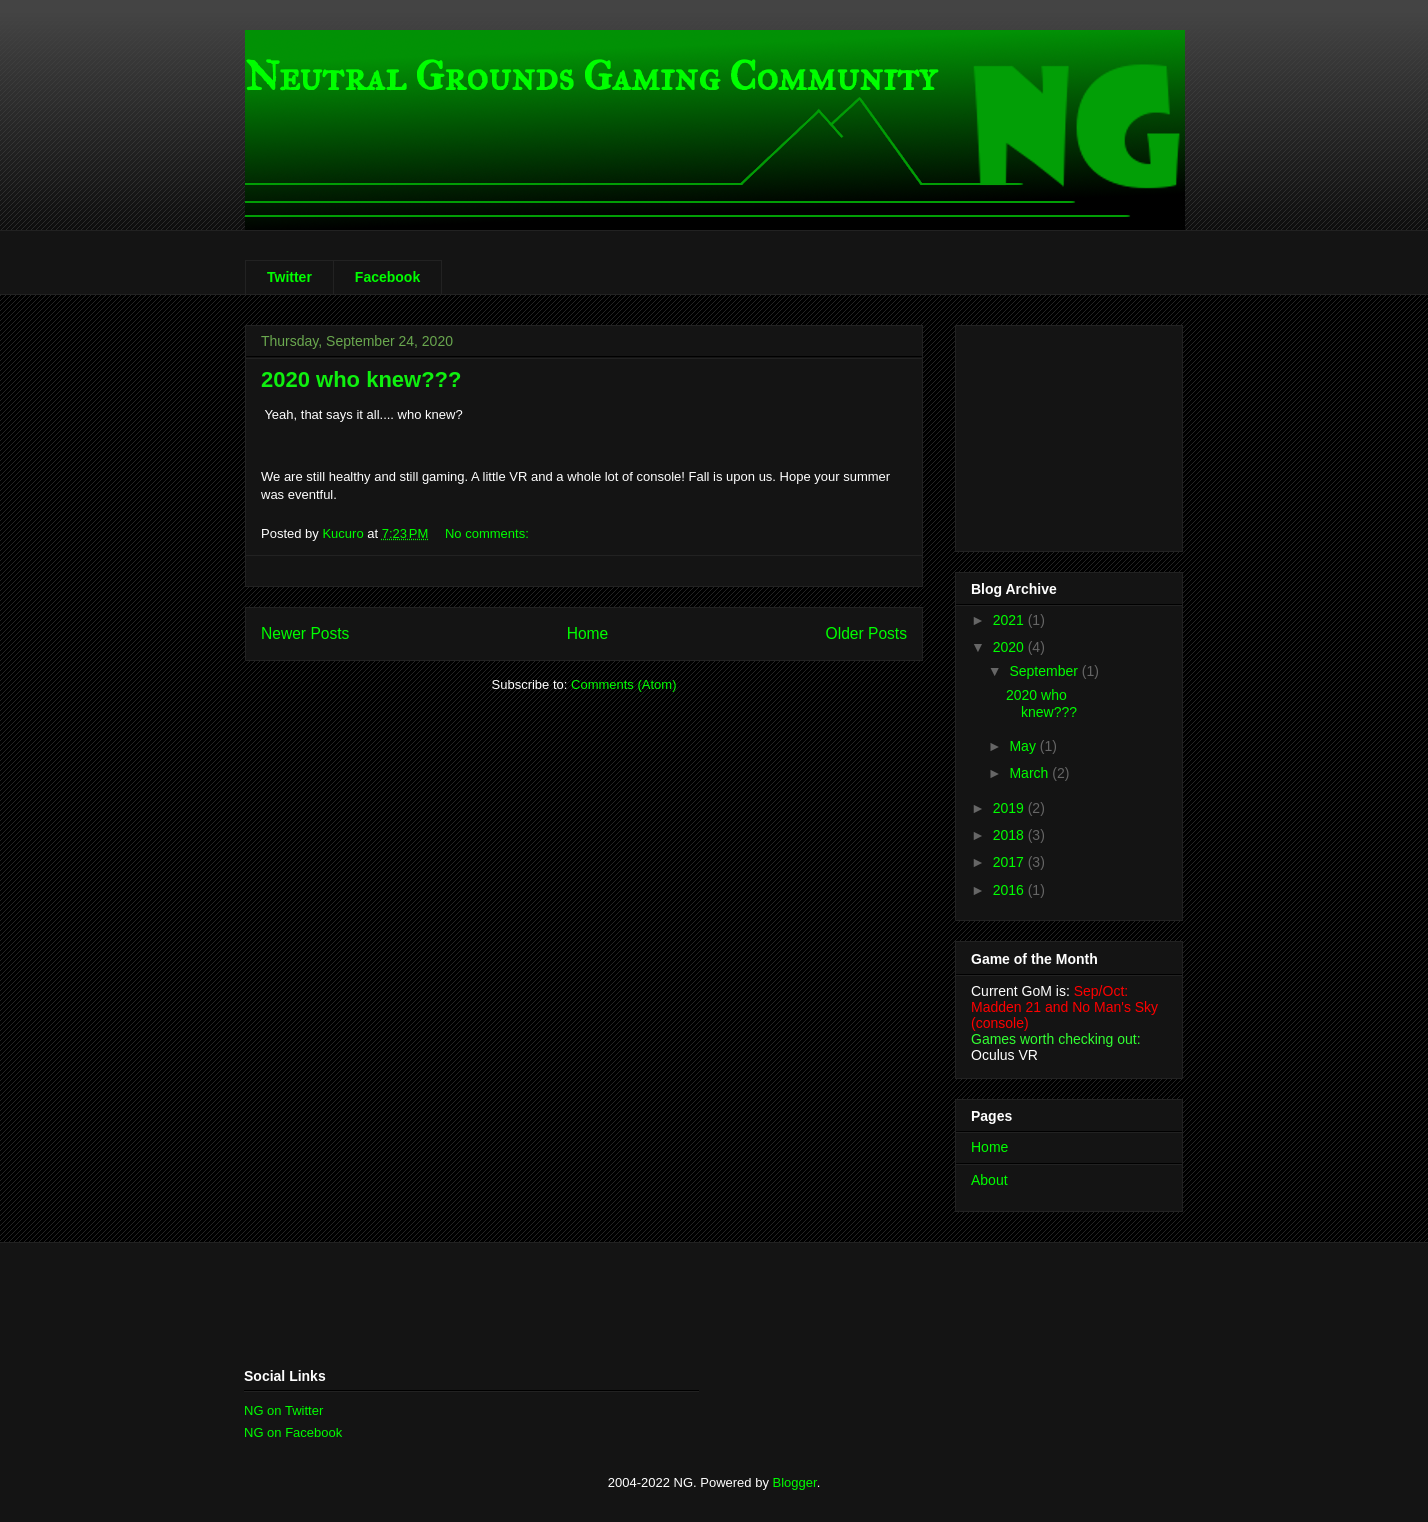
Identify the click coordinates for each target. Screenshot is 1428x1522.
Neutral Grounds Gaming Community (590, 76)
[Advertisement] (1071, 433)
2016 (1010, 890)
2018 (1010, 835)
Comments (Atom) (623, 684)
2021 (1010, 620)
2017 (1010, 862)
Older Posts (866, 633)
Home (588, 633)
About (989, 1180)
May (1024, 746)
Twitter (289, 277)
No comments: (488, 533)
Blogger (795, 1482)
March (1030, 773)
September (1045, 671)
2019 (1010, 808)
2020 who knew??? (361, 379)
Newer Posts (305, 633)
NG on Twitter (283, 1410)
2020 (1010, 647)
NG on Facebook (293, 1432)
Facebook (387, 277)
